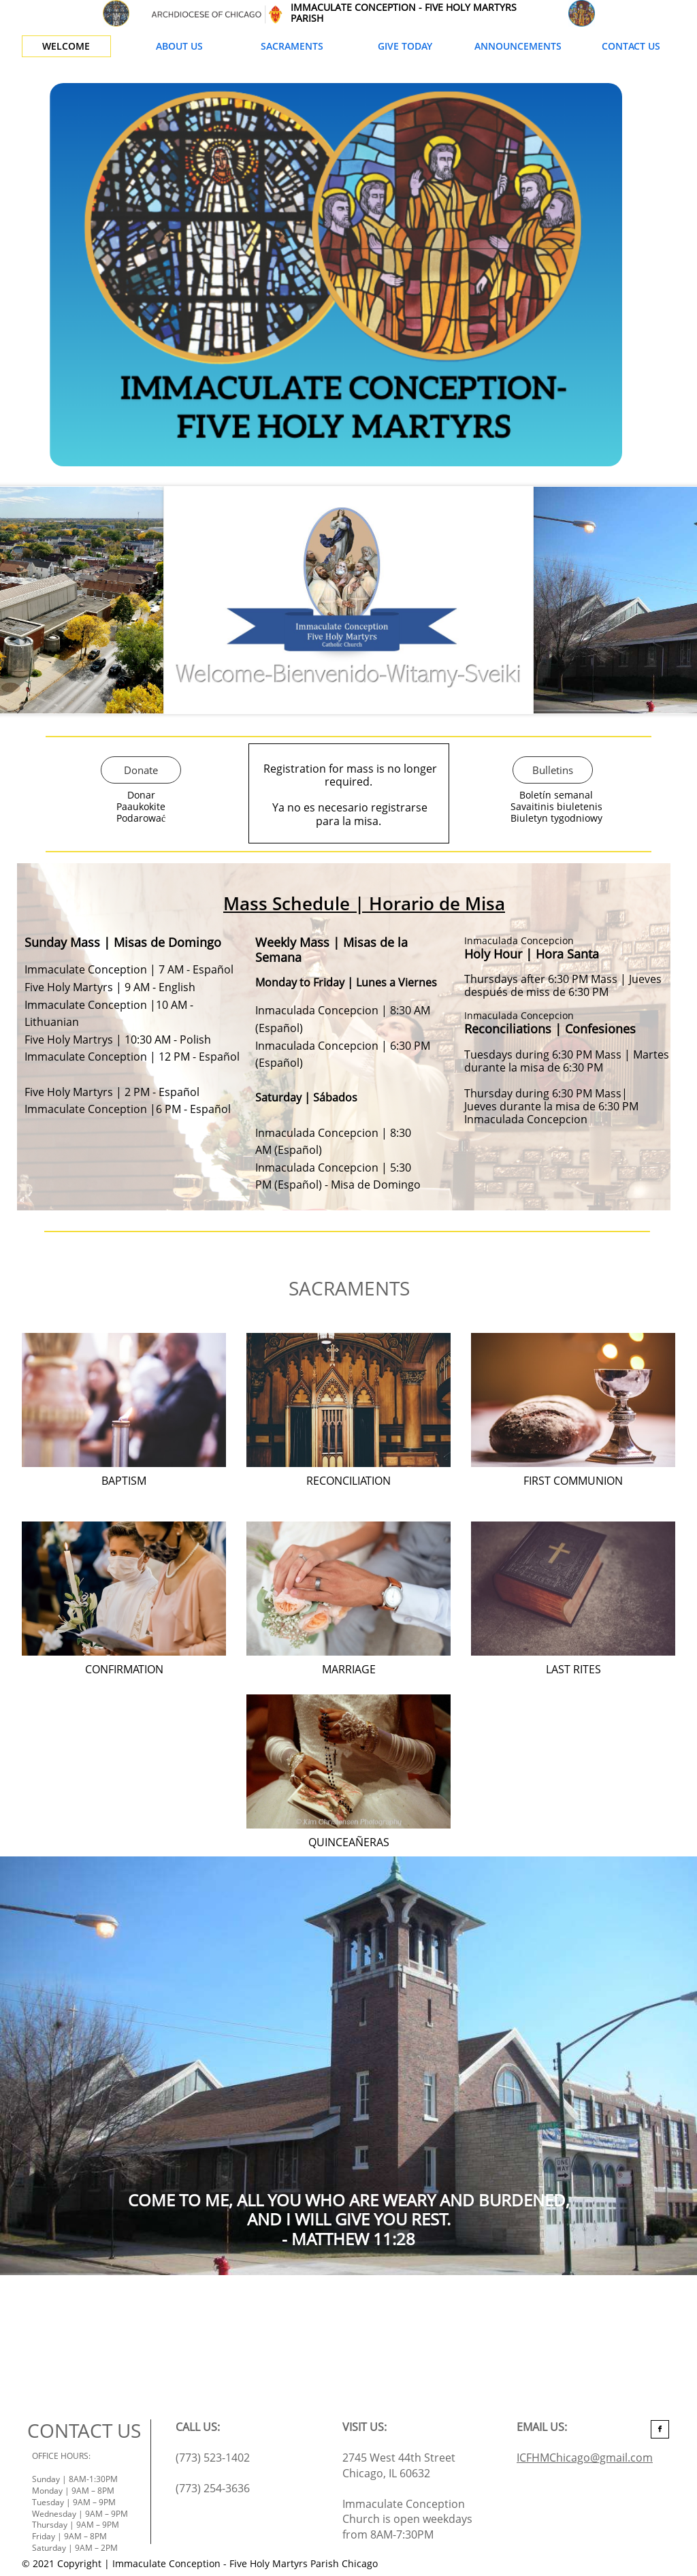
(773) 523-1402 (213, 2457)
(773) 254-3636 (213, 2488)
